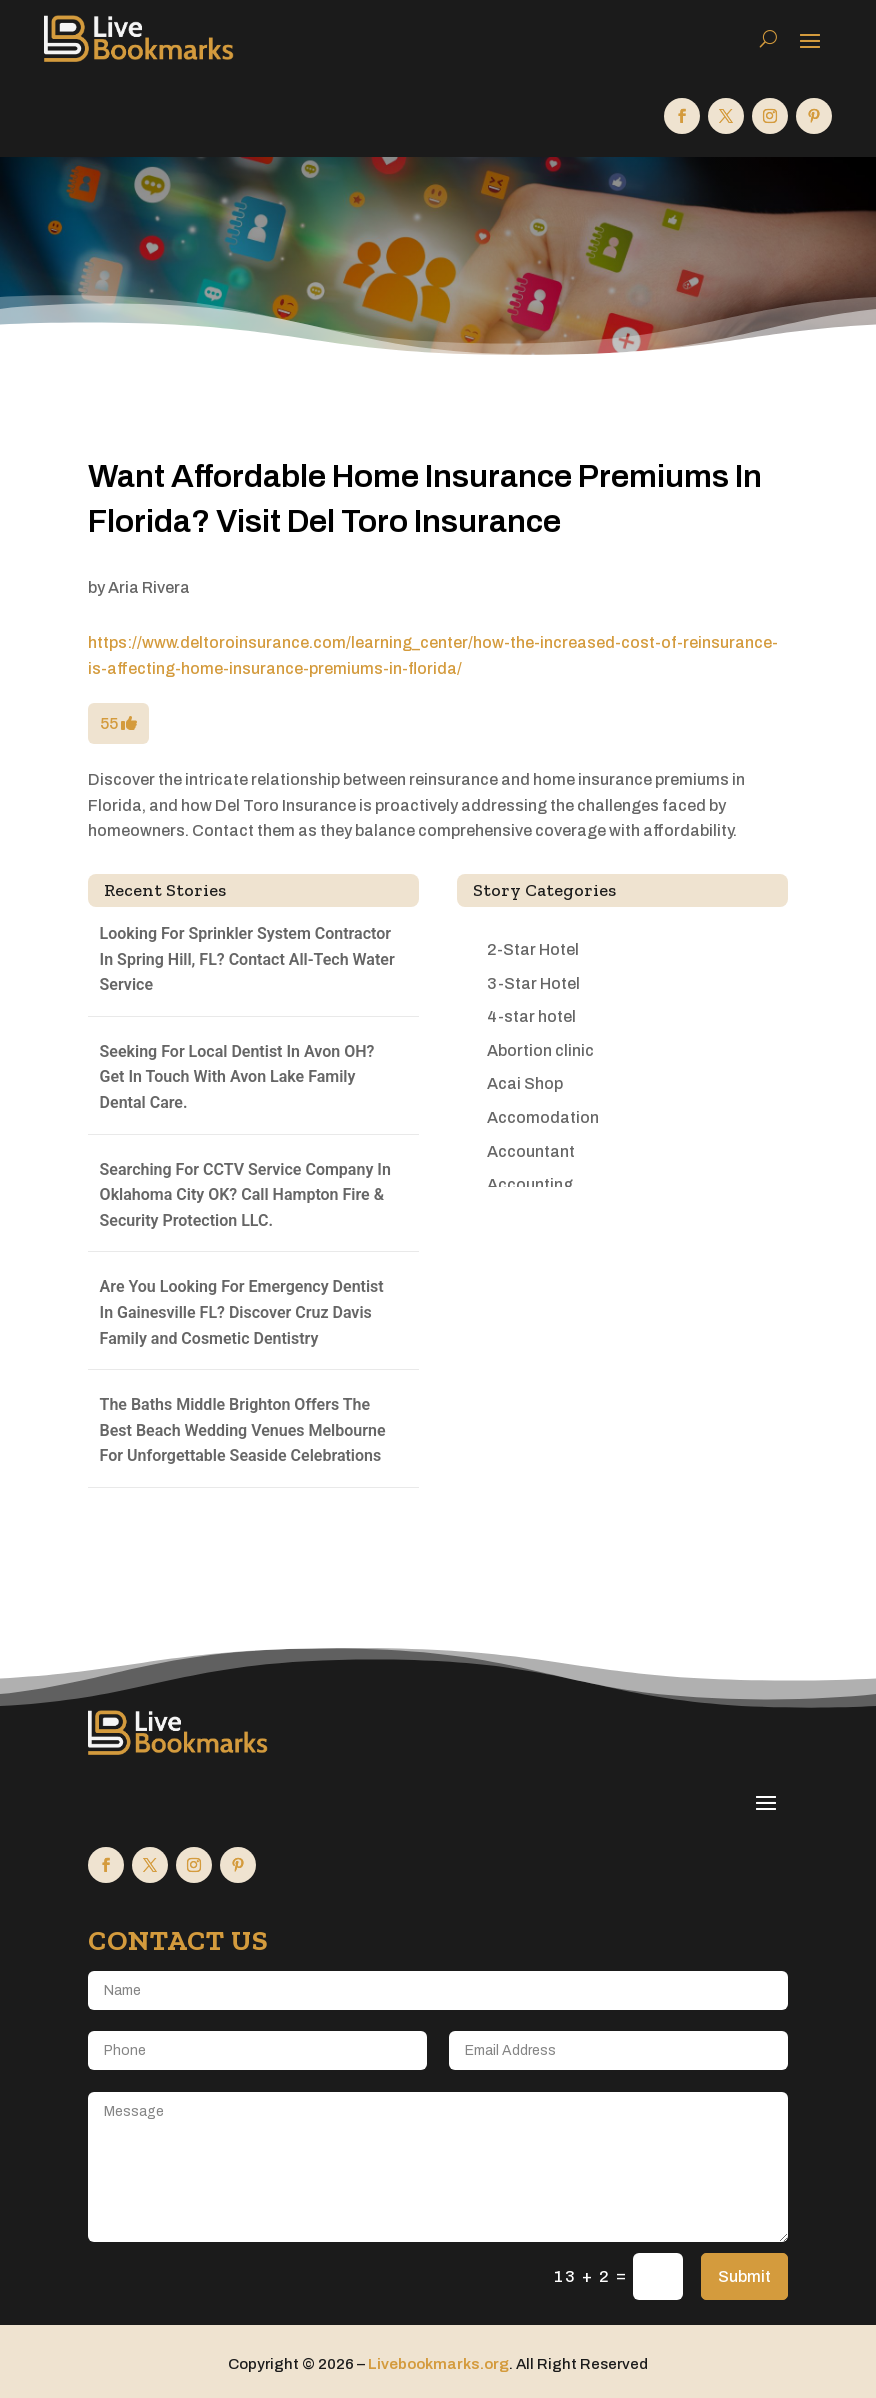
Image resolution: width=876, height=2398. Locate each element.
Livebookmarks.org (438, 2364)
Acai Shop (525, 1083)
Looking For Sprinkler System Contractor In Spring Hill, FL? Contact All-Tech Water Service (247, 959)
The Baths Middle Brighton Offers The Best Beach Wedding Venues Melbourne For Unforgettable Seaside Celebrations (243, 1430)
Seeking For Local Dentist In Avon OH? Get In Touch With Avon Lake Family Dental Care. (237, 1077)
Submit (744, 2276)
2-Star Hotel (533, 949)
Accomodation (543, 1117)
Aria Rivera (149, 587)
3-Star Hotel (533, 983)
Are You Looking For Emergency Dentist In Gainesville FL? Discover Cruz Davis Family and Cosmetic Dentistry (242, 1312)
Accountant (531, 1151)
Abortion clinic (540, 1050)
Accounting (530, 1184)
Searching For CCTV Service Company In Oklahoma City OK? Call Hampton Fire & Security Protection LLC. (245, 1195)
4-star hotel (531, 1016)
